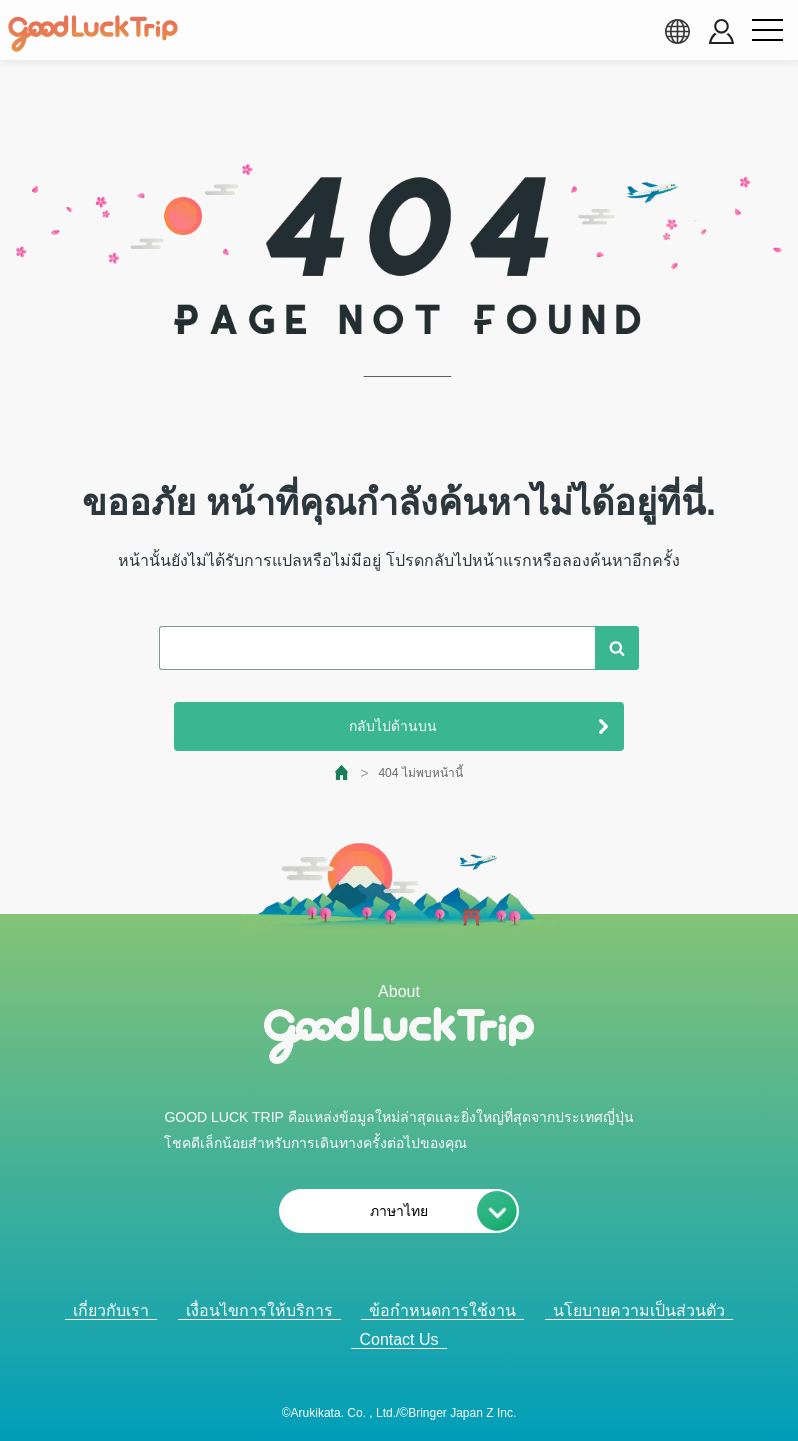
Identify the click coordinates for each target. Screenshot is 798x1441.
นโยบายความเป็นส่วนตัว (639, 1310)
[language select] (677, 31)
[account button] (721, 31)
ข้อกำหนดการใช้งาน (442, 1310)
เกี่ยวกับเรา (111, 1310)
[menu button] (767, 31)
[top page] (342, 772)
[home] (93, 34)
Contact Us (398, 1339)
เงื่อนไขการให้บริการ (259, 1310)
